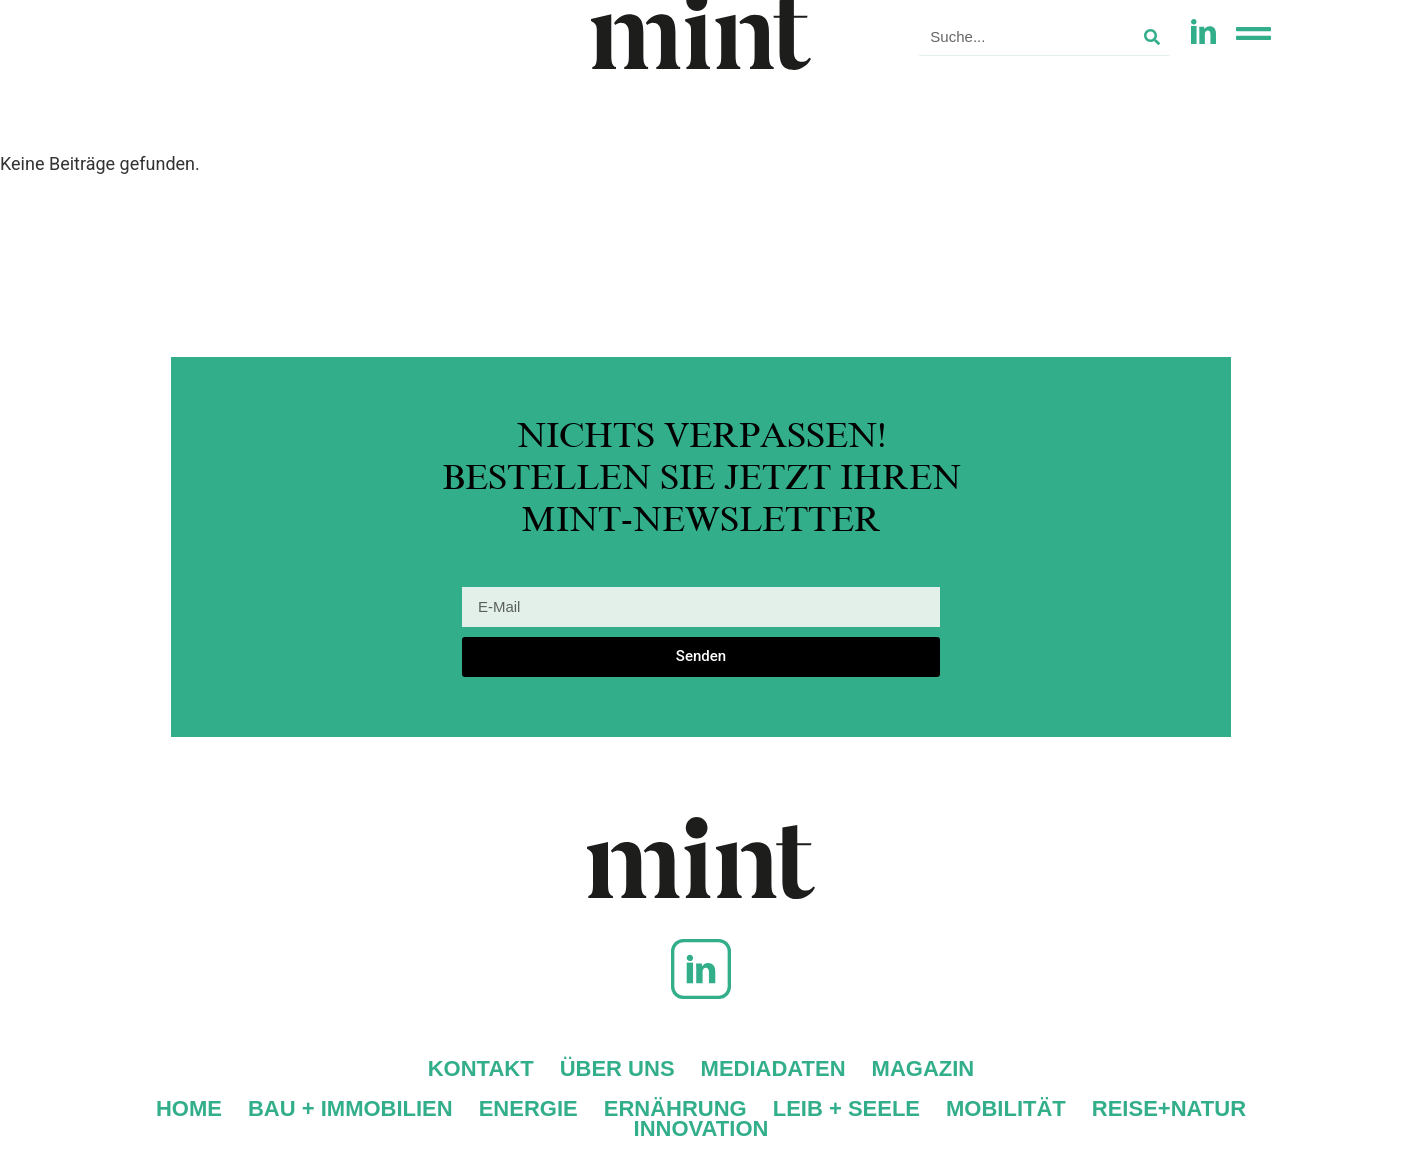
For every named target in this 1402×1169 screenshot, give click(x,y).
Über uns (617, 1069)
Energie (528, 1109)
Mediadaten (773, 1069)
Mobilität (1006, 1109)
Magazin (923, 1069)
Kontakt (481, 1069)
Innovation (701, 1129)
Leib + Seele (846, 1109)
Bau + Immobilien (350, 1109)
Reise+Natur (1169, 1109)
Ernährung (675, 1109)
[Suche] (1152, 36)
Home (189, 1109)
